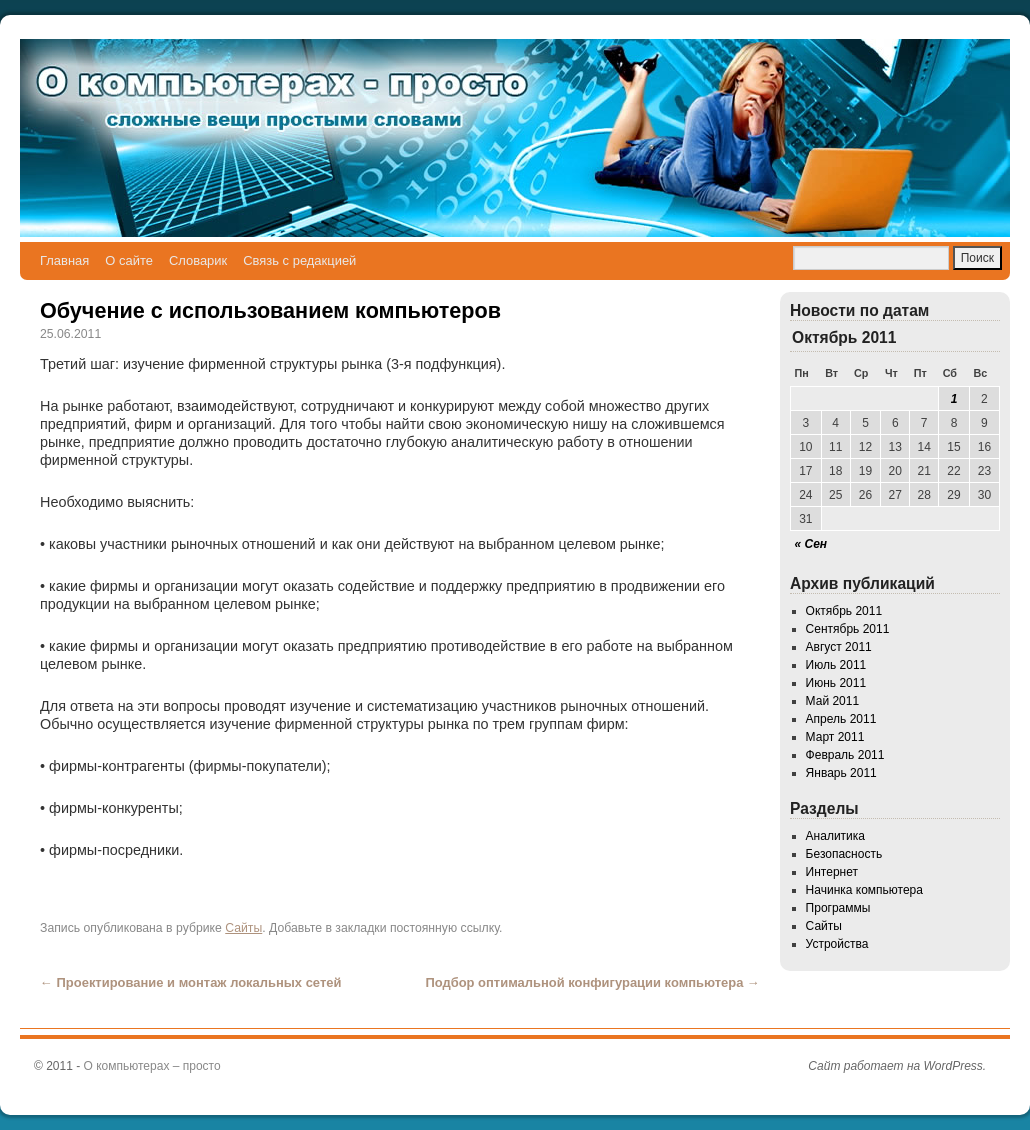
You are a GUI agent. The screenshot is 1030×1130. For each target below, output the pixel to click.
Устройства (837, 944)
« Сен (811, 544)
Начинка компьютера (864, 890)
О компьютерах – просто (152, 1066)
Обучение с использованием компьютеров (270, 310)
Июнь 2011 (836, 683)
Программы (838, 908)
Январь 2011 (841, 773)
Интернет (832, 872)
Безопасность (844, 854)
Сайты (243, 928)
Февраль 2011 (845, 755)
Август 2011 (839, 647)
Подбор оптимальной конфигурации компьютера (592, 982)
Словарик (198, 260)
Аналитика (835, 836)
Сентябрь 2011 (848, 629)
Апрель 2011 (841, 719)
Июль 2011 (836, 665)
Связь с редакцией (299, 260)
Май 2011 (833, 701)
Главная (64, 260)
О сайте (129, 260)
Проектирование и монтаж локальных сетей (190, 982)
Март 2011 (835, 737)
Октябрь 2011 (844, 611)
